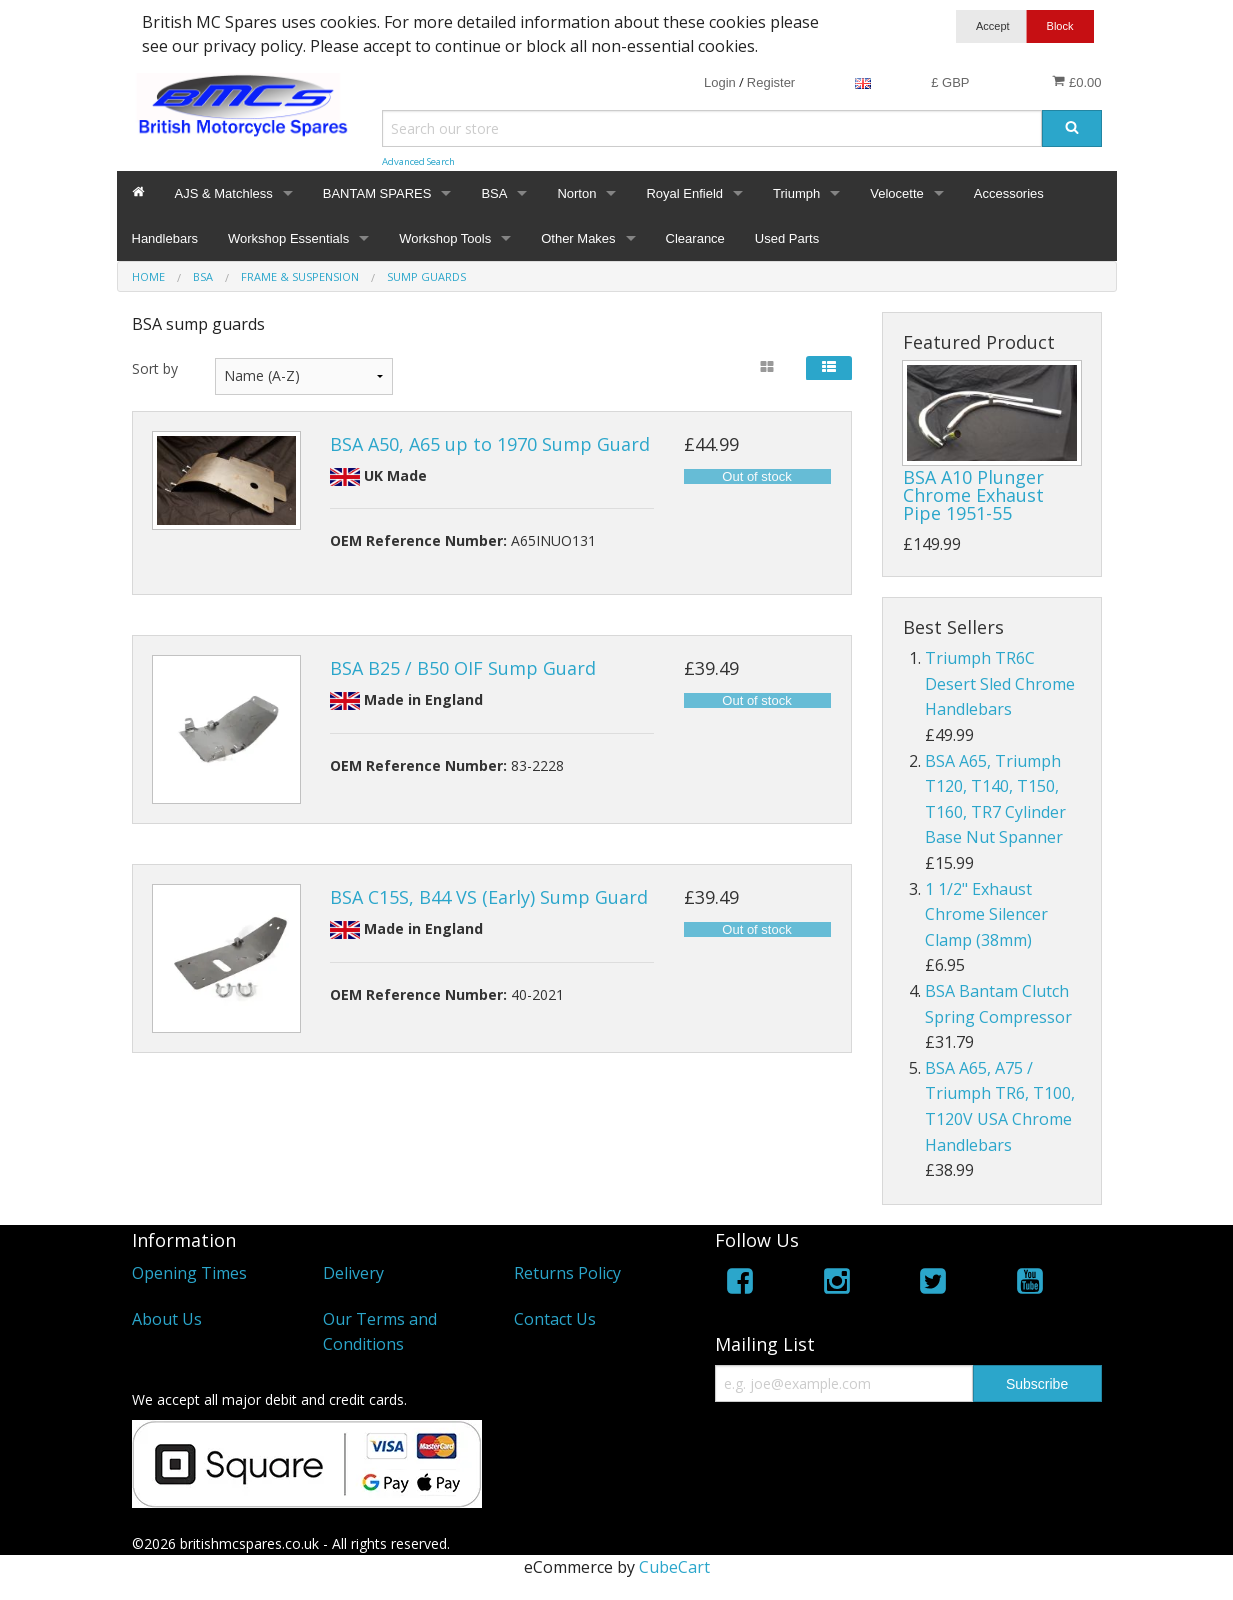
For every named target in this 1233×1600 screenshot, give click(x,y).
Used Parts (787, 238)
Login (720, 82)
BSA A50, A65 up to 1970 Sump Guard (490, 444)
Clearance (695, 238)
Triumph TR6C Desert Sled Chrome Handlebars (1000, 683)
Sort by (155, 368)
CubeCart (674, 1567)
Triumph (796, 193)
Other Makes (578, 238)
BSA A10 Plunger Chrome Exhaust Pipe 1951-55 (973, 495)
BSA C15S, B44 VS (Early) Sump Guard (489, 897)
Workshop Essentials (288, 238)
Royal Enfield (684, 193)
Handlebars (165, 238)
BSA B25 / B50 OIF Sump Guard (463, 668)
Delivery (353, 1273)
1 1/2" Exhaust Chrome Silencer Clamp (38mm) (986, 914)
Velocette (897, 193)
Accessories (1009, 193)
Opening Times (189, 1273)
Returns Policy (567, 1273)
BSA (494, 193)
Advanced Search (418, 161)
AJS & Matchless (224, 193)
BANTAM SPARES (377, 193)
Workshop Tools (445, 238)
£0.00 (1076, 82)
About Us (167, 1319)
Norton (576, 193)
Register (771, 82)
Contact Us (555, 1319)
